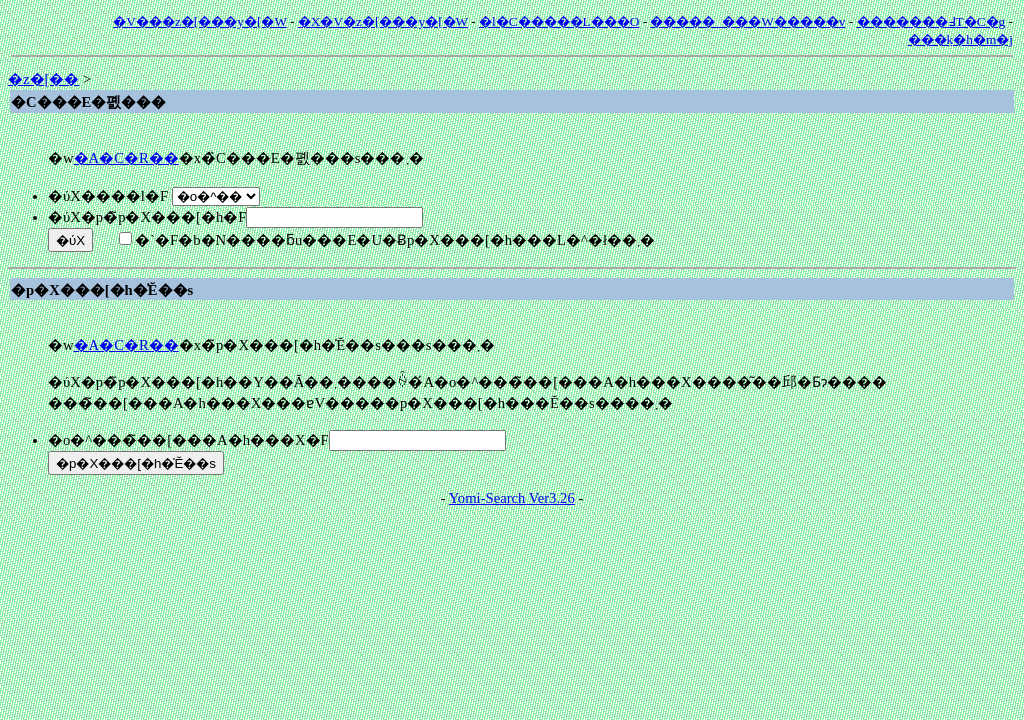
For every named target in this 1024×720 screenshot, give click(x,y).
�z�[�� (43, 79)
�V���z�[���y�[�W (199, 21)
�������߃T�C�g (931, 21)
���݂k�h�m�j (960, 39)
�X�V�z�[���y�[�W (383, 21)
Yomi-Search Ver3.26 (512, 498)
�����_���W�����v (747, 21)
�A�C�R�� (126, 158)
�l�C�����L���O (559, 21)
